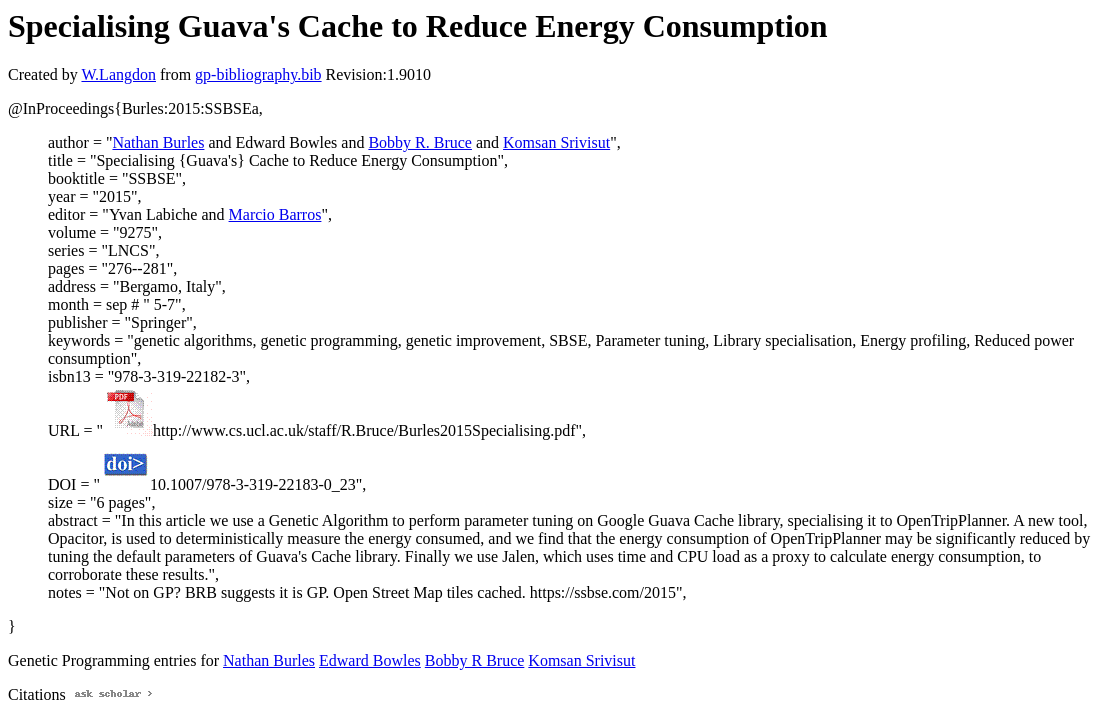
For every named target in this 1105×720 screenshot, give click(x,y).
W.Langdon (118, 74)
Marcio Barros (275, 214)
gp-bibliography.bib (258, 74)
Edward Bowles (370, 660)
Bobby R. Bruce (420, 142)
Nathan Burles (158, 142)
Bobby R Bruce (475, 660)
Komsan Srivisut (556, 142)
